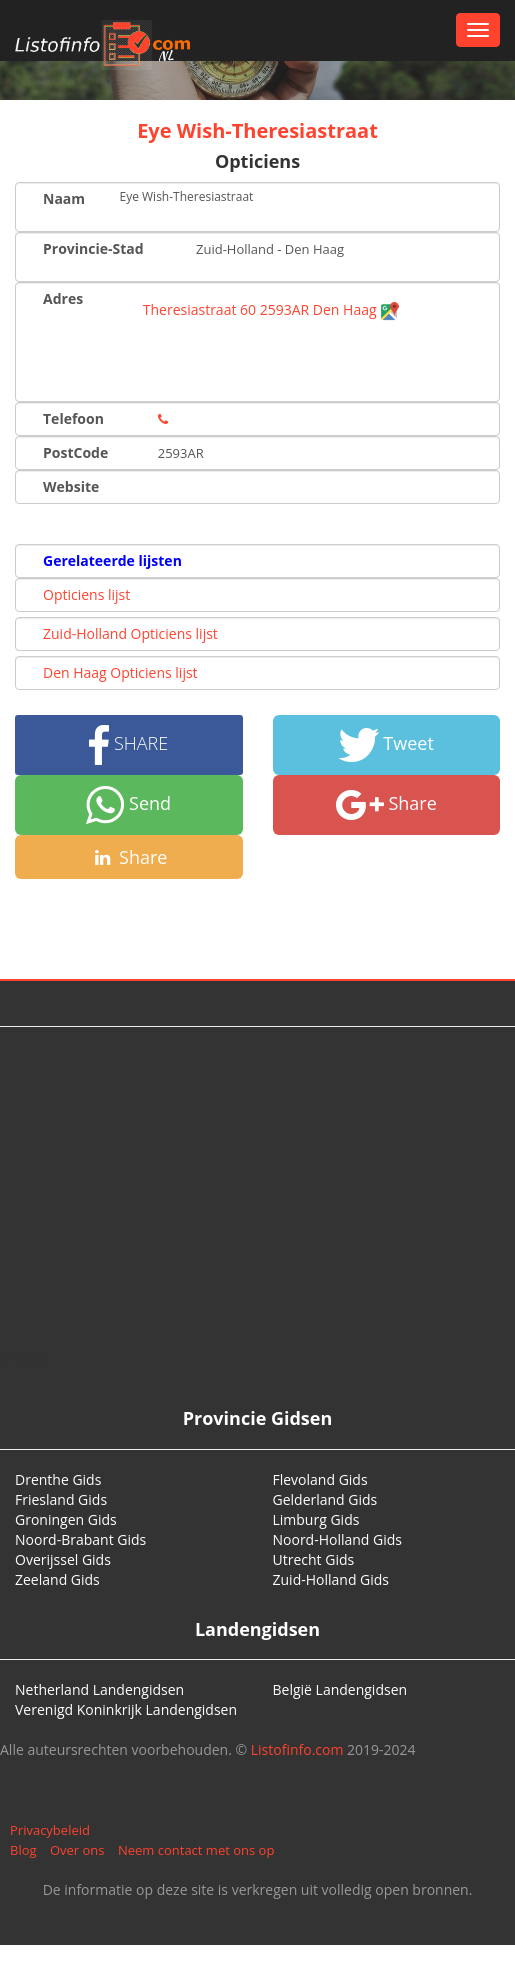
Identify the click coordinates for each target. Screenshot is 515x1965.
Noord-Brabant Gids (80, 1539)
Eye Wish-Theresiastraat (257, 130)
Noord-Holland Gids (338, 1539)
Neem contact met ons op (196, 1850)
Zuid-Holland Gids (331, 1579)
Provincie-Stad (93, 248)
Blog (23, 1850)
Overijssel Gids (63, 1559)
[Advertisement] (258, 1187)
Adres (63, 298)
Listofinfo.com (297, 1749)
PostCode (75, 452)
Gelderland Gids (325, 1499)
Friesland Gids (61, 1499)
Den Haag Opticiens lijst (120, 672)
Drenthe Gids (58, 1479)
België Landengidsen (340, 1689)
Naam (64, 198)
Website (71, 486)
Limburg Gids (316, 1519)
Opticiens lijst (86, 594)
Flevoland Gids (320, 1479)
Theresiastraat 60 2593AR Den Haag (271, 309)
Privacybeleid (50, 1830)
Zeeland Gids (57, 1579)
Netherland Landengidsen (99, 1689)
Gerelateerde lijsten (112, 560)
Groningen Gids (66, 1519)
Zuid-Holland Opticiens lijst (130, 633)
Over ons (77, 1850)
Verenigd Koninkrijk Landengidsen (126, 1709)
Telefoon (73, 418)
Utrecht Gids (314, 1559)
